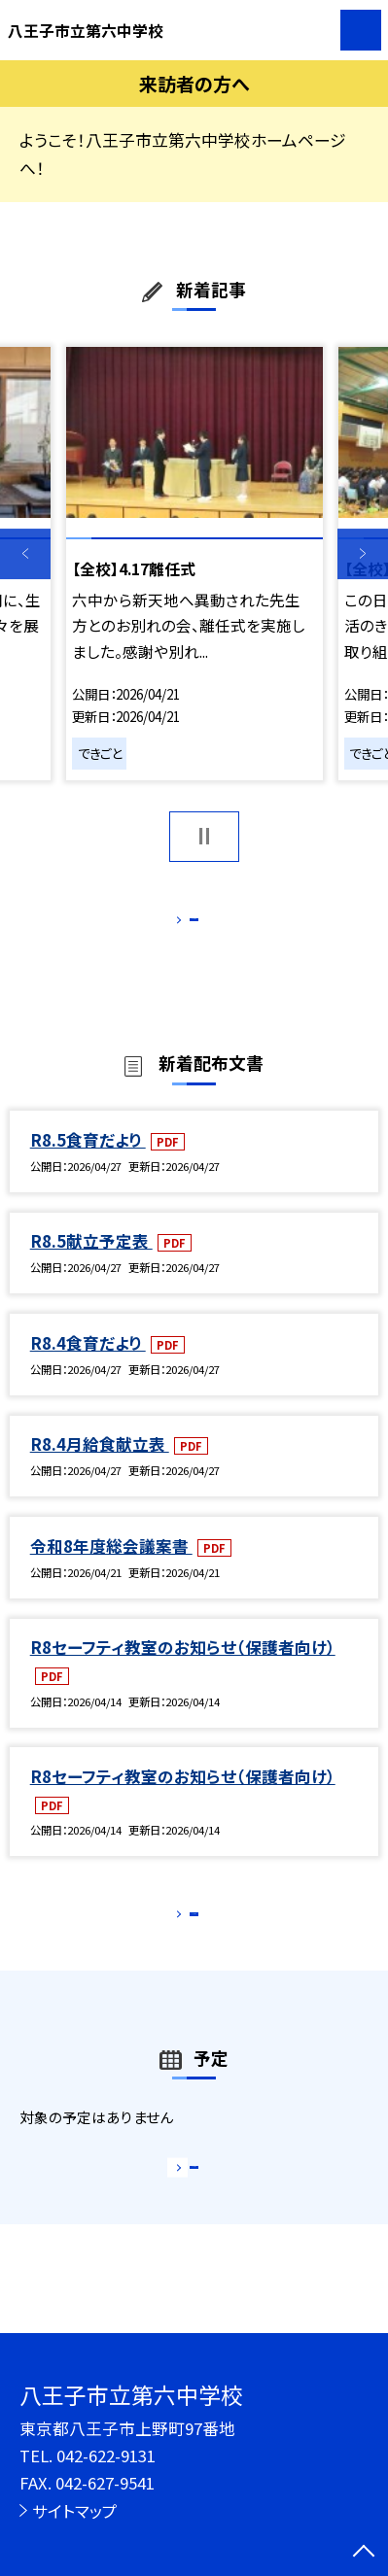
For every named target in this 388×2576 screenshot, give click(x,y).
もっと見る (184, 924)
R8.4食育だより (88, 1364)
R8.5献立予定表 (91, 1263)
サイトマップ (75, 2511)
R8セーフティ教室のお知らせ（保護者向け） (182, 1669)
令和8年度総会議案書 (111, 1567)
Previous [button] (25, 554)
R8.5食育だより (88, 1161)
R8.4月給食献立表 (99, 1466)
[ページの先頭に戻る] (363, 2552)
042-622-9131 (106, 2455)
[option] (194, 563)
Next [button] (362, 554)
